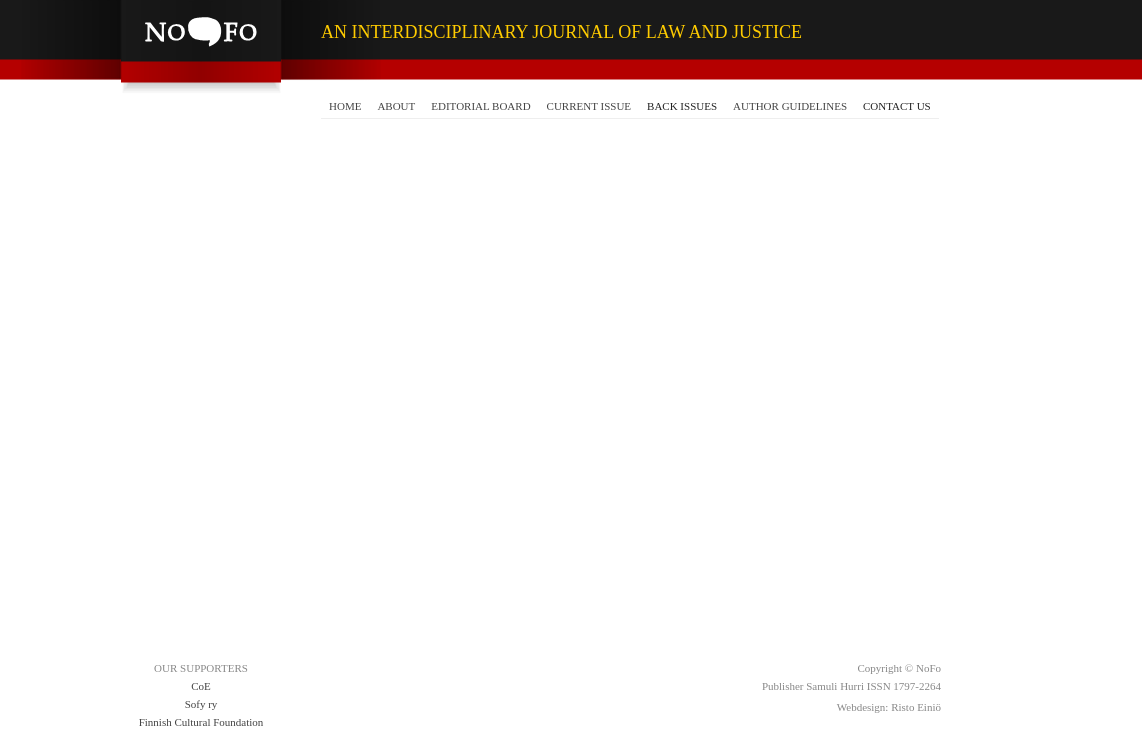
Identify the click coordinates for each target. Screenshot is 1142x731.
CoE (201, 686)
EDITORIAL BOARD (480, 106)
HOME (345, 106)
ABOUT (396, 106)
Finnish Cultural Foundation (201, 722)
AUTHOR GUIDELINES (790, 106)
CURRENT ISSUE (589, 106)
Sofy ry (201, 704)
